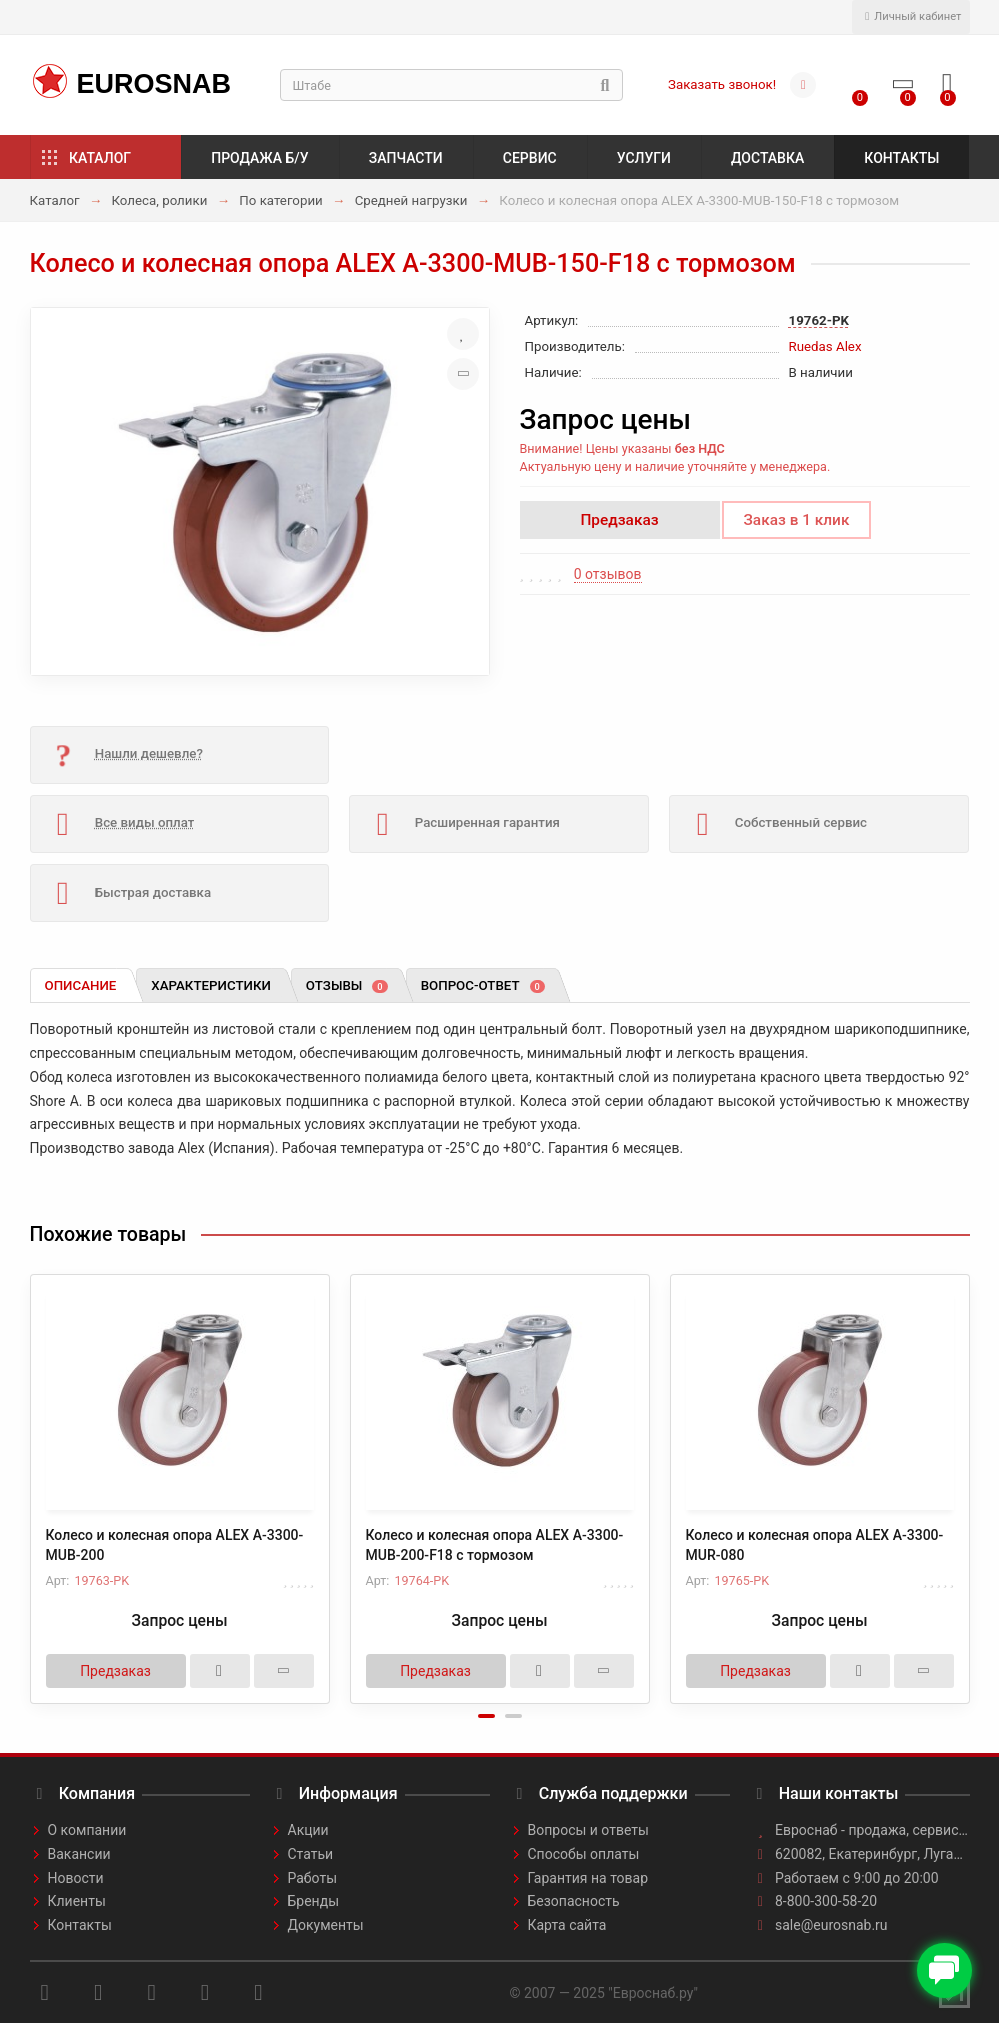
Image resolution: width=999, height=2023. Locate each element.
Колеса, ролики (159, 200)
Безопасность (574, 1901)
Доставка (767, 158)
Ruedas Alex (825, 346)
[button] (486, 1716)
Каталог (100, 158)
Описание (81, 985)
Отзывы (347, 985)
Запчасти (406, 158)
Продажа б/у (259, 158)
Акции (308, 1830)
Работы (313, 1878)
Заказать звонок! (722, 84)
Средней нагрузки (411, 200)
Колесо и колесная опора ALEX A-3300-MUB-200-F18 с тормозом (495, 1545)
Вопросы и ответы (588, 1830)
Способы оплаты (584, 1854)
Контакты (901, 158)
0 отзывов (608, 574)
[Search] (452, 85)
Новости (76, 1878)
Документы (326, 1925)
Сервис (530, 158)
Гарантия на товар (588, 1878)
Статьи (311, 1854)
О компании (87, 1830)
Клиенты (77, 1901)
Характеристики (211, 985)
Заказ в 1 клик (797, 520)
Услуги (644, 158)
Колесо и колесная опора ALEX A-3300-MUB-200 (175, 1545)
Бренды (314, 1901)
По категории (280, 200)
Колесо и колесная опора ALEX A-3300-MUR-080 (815, 1545)
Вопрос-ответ (483, 985)
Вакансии (79, 1854)
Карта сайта (567, 1925)
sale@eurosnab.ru (831, 1925)
